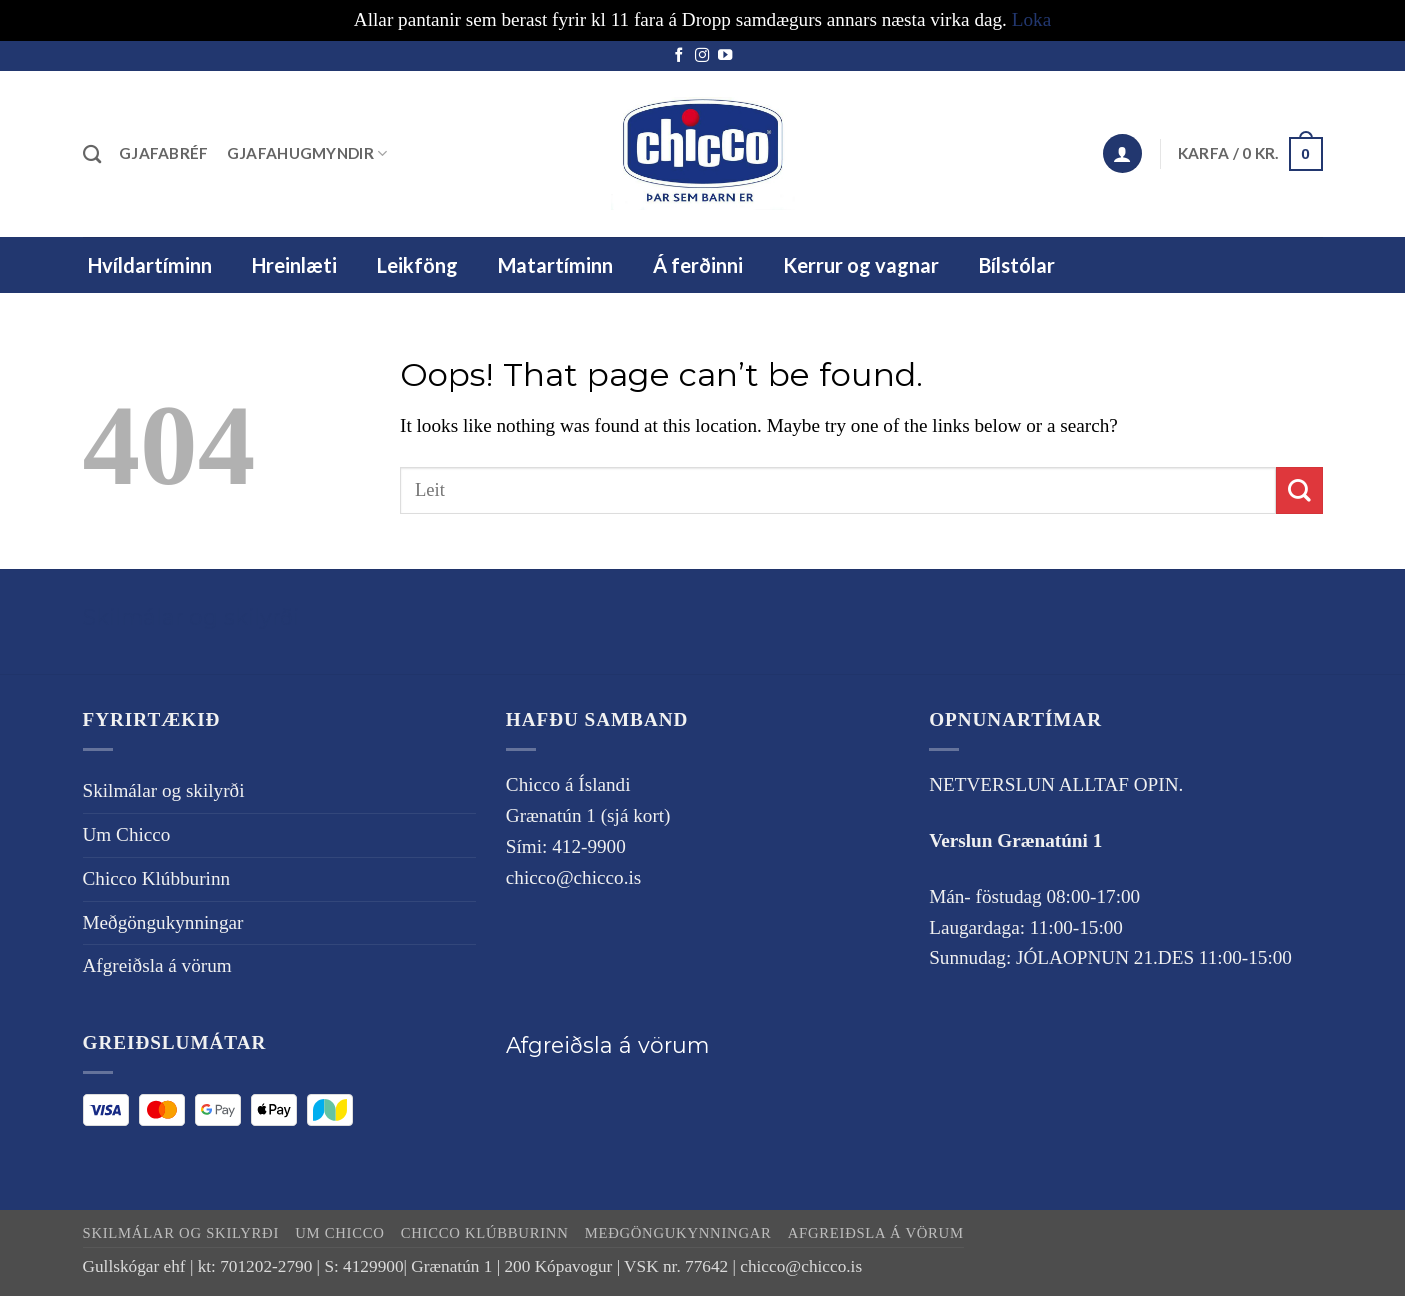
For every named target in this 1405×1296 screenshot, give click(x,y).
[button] (1122, 153)
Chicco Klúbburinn (157, 878)
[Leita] (92, 154)
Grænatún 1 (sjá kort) (588, 815)
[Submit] (1299, 490)
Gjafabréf (164, 153)
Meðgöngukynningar (163, 922)
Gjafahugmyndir (307, 153)
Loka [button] (1031, 19)
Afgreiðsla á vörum (157, 965)
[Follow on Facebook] (679, 56)
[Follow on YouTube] (725, 56)
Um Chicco (127, 834)
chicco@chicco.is (573, 877)
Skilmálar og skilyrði (191, 617)
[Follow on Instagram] (702, 56)
